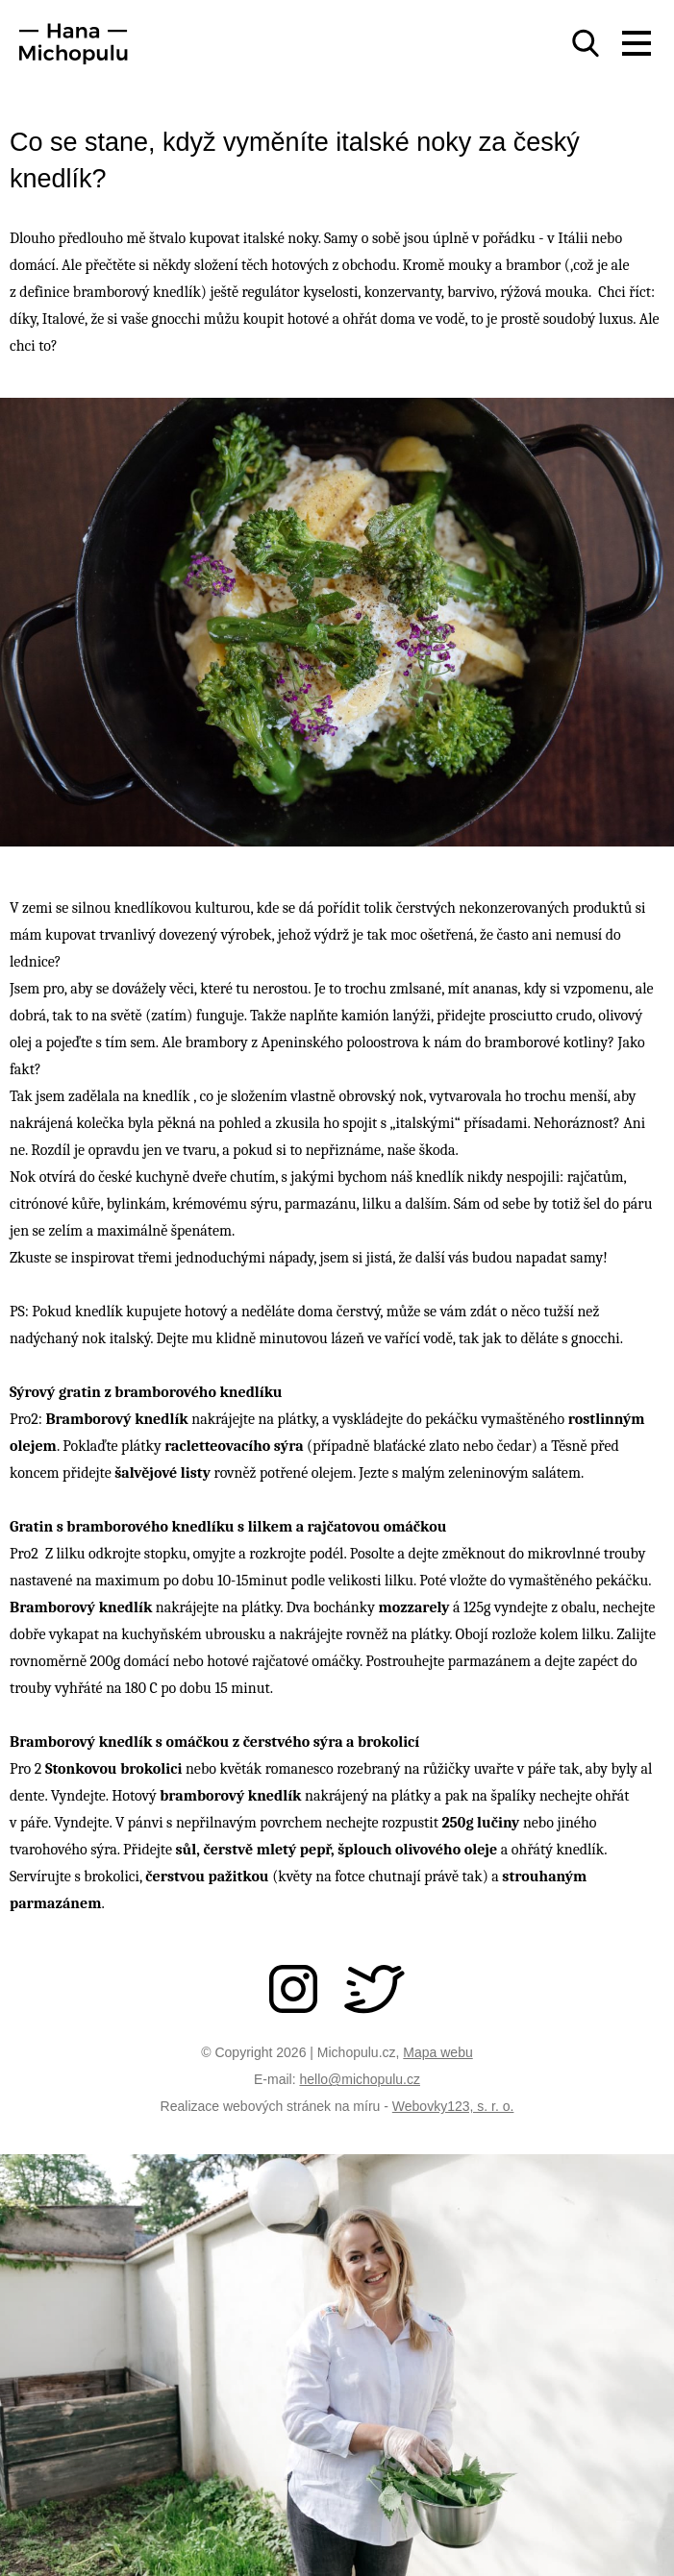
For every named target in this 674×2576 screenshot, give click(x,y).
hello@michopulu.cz (359, 2079)
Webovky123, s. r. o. (453, 2106)
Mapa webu (437, 2052)
